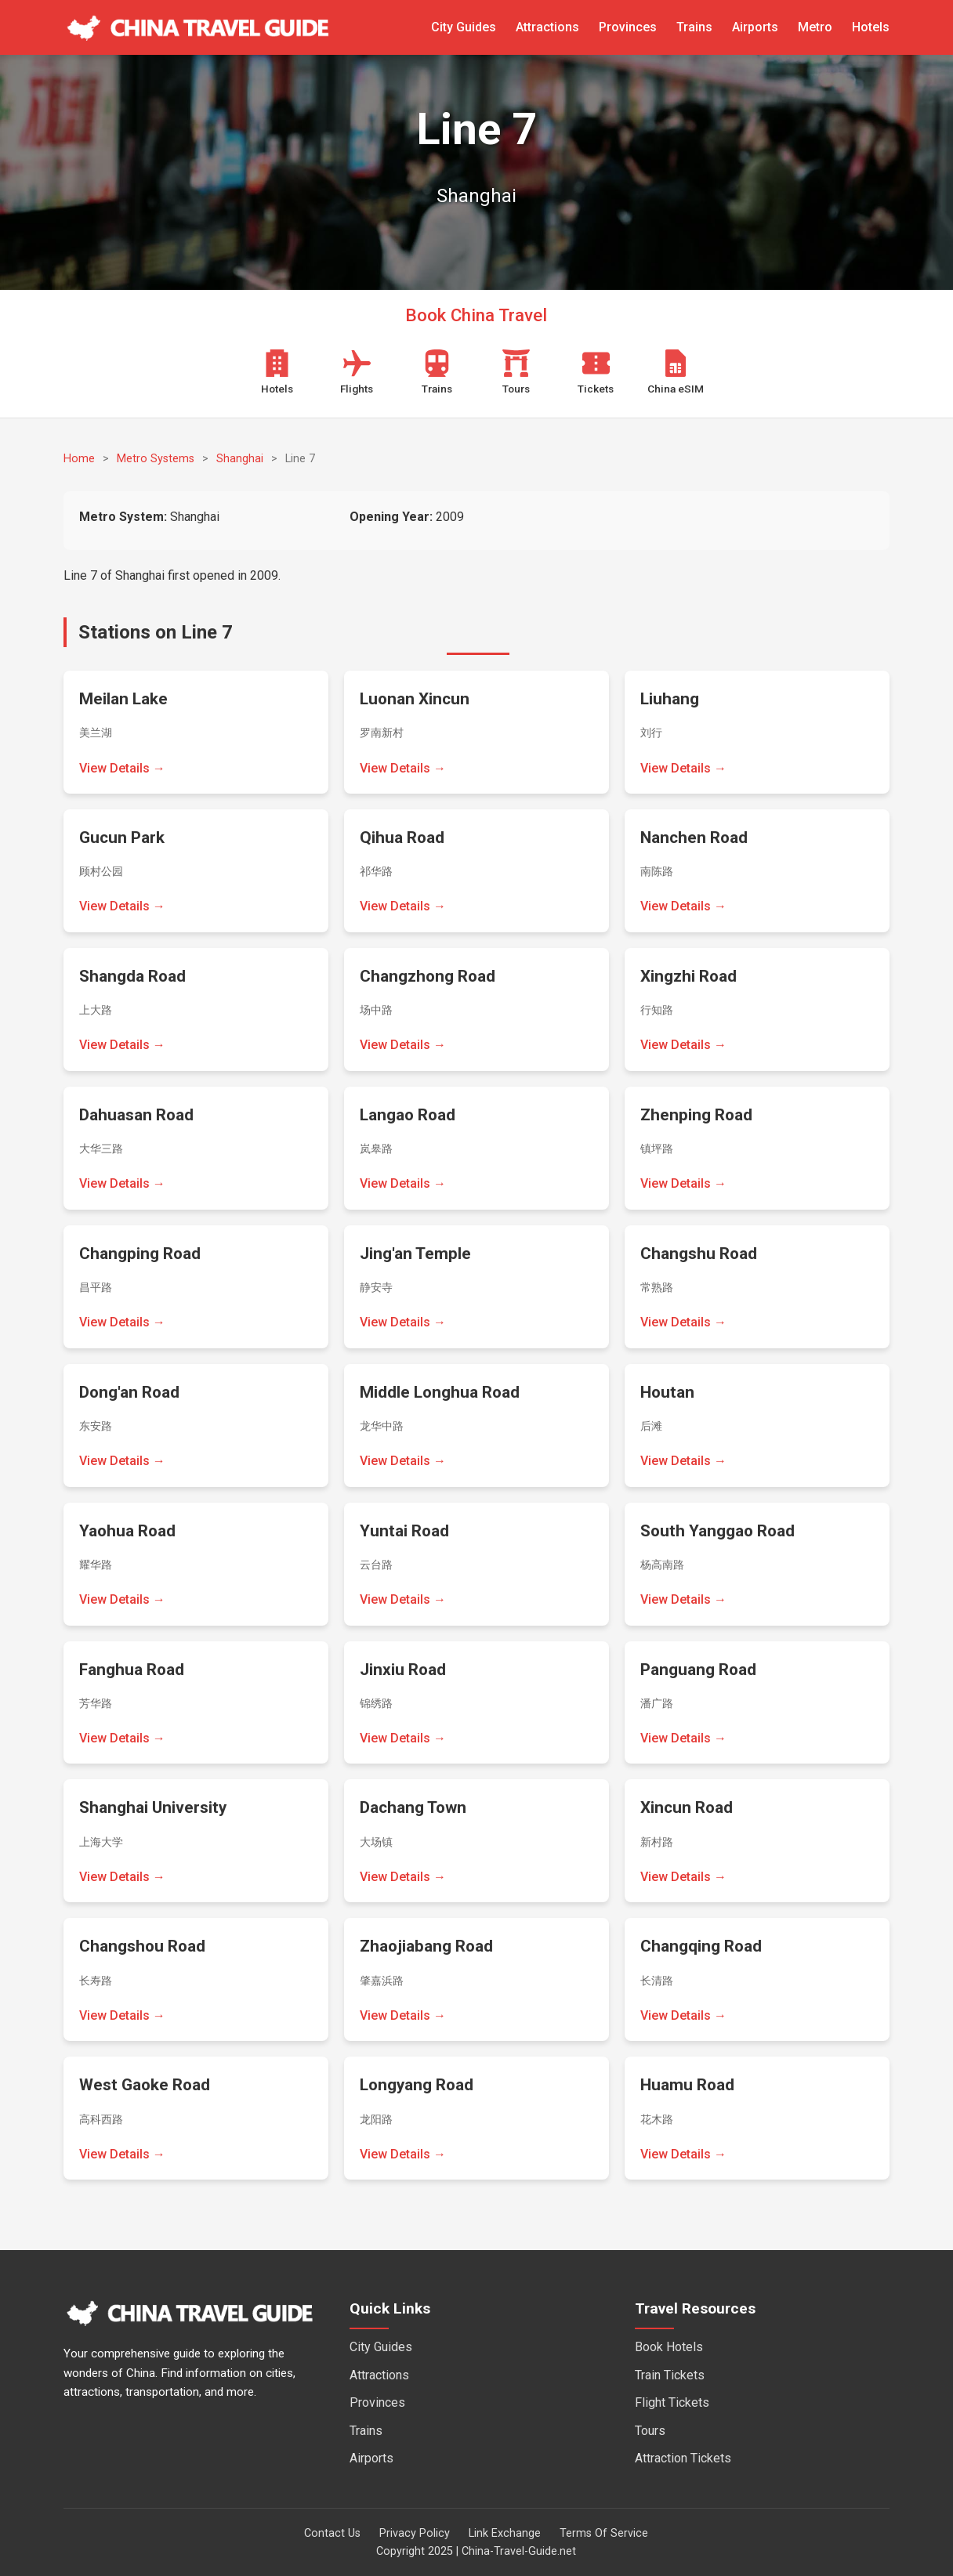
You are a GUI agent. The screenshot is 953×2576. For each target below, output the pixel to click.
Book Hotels (669, 2346)
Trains (694, 27)
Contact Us (332, 2533)
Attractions (547, 27)
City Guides (463, 27)
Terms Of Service (604, 2533)
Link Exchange (505, 2533)
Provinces (628, 27)
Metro (815, 27)
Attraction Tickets (683, 2458)
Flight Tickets (672, 2402)
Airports (755, 27)
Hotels (871, 27)
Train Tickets (670, 2375)
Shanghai (239, 458)
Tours (650, 2430)
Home (79, 458)
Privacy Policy (414, 2533)
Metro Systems (155, 458)
